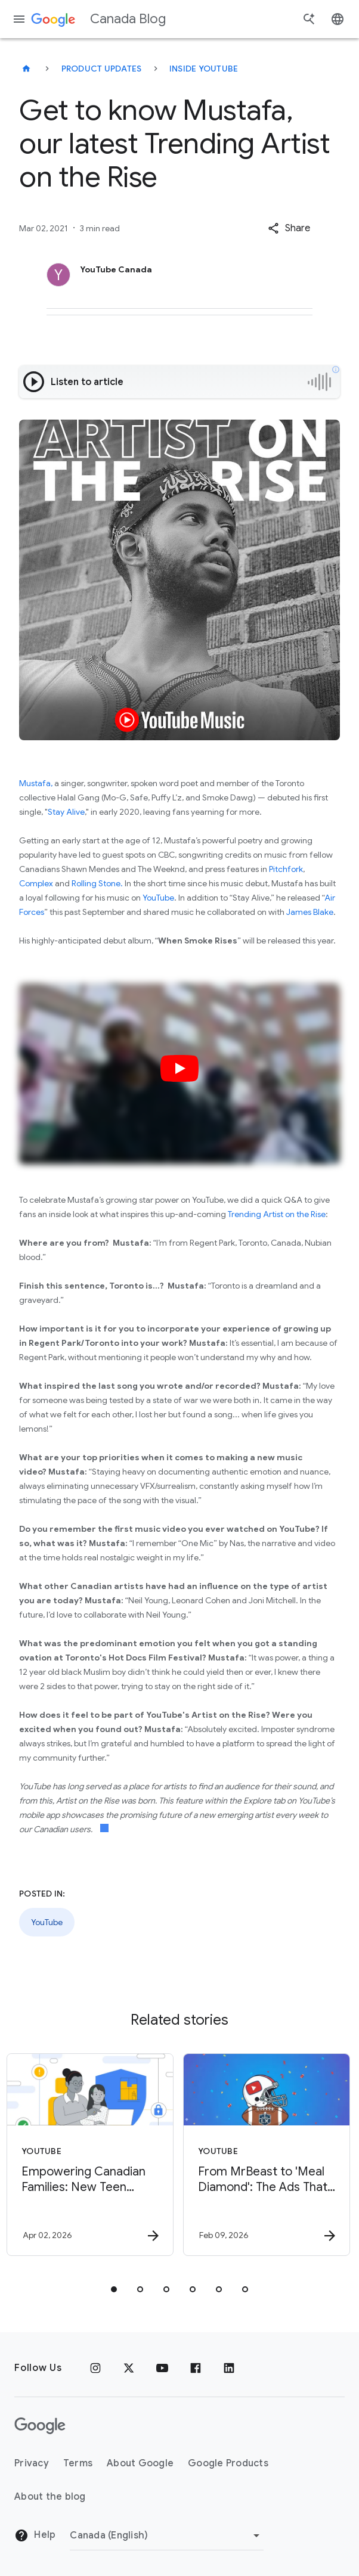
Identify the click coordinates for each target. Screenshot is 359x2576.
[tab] (114, 2289)
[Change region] (167, 2535)
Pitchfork (286, 869)
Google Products (228, 2463)
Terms (77, 2463)
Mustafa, (35, 783)
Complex (36, 883)
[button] (288, 228)
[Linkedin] (229, 2368)
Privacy (31, 2463)
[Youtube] (162, 2368)
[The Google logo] (40, 2425)
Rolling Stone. (97, 883)
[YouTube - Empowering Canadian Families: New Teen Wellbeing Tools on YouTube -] (90, 2154)
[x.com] (128, 2368)
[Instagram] (95, 2368)
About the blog (50, 2497)
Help (34, 2535)
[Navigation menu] (19, 19)
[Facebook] (195, 2368)
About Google (140, 2463)
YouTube (158, 897)
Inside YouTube (204, 68)
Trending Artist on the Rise (277, 1214)
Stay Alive (66, 811)
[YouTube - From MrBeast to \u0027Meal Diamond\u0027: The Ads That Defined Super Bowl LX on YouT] (266, 2154)
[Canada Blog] (26, 68)
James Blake (309, 912)
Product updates (101, 68)
